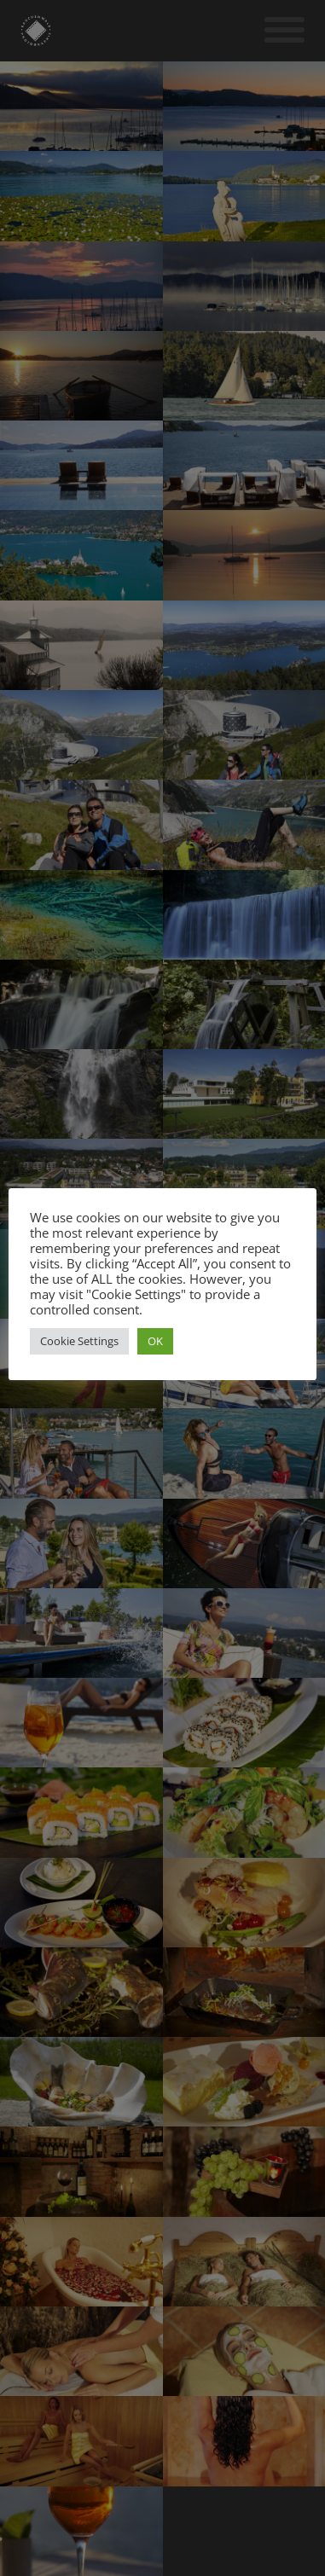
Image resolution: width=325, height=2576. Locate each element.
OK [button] (155, 1341)
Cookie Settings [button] (79, 1341)
